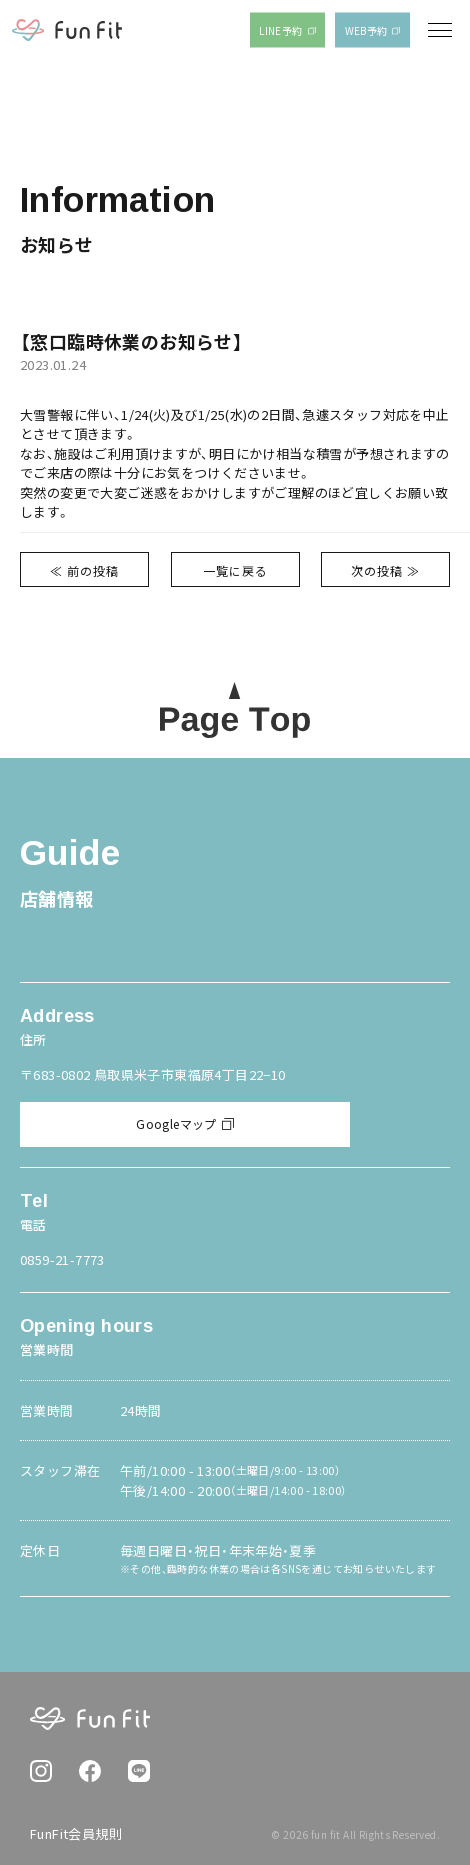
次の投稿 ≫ (385, 570)
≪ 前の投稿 (84, 570)
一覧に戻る (235, 570)
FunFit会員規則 (76, 1833)
